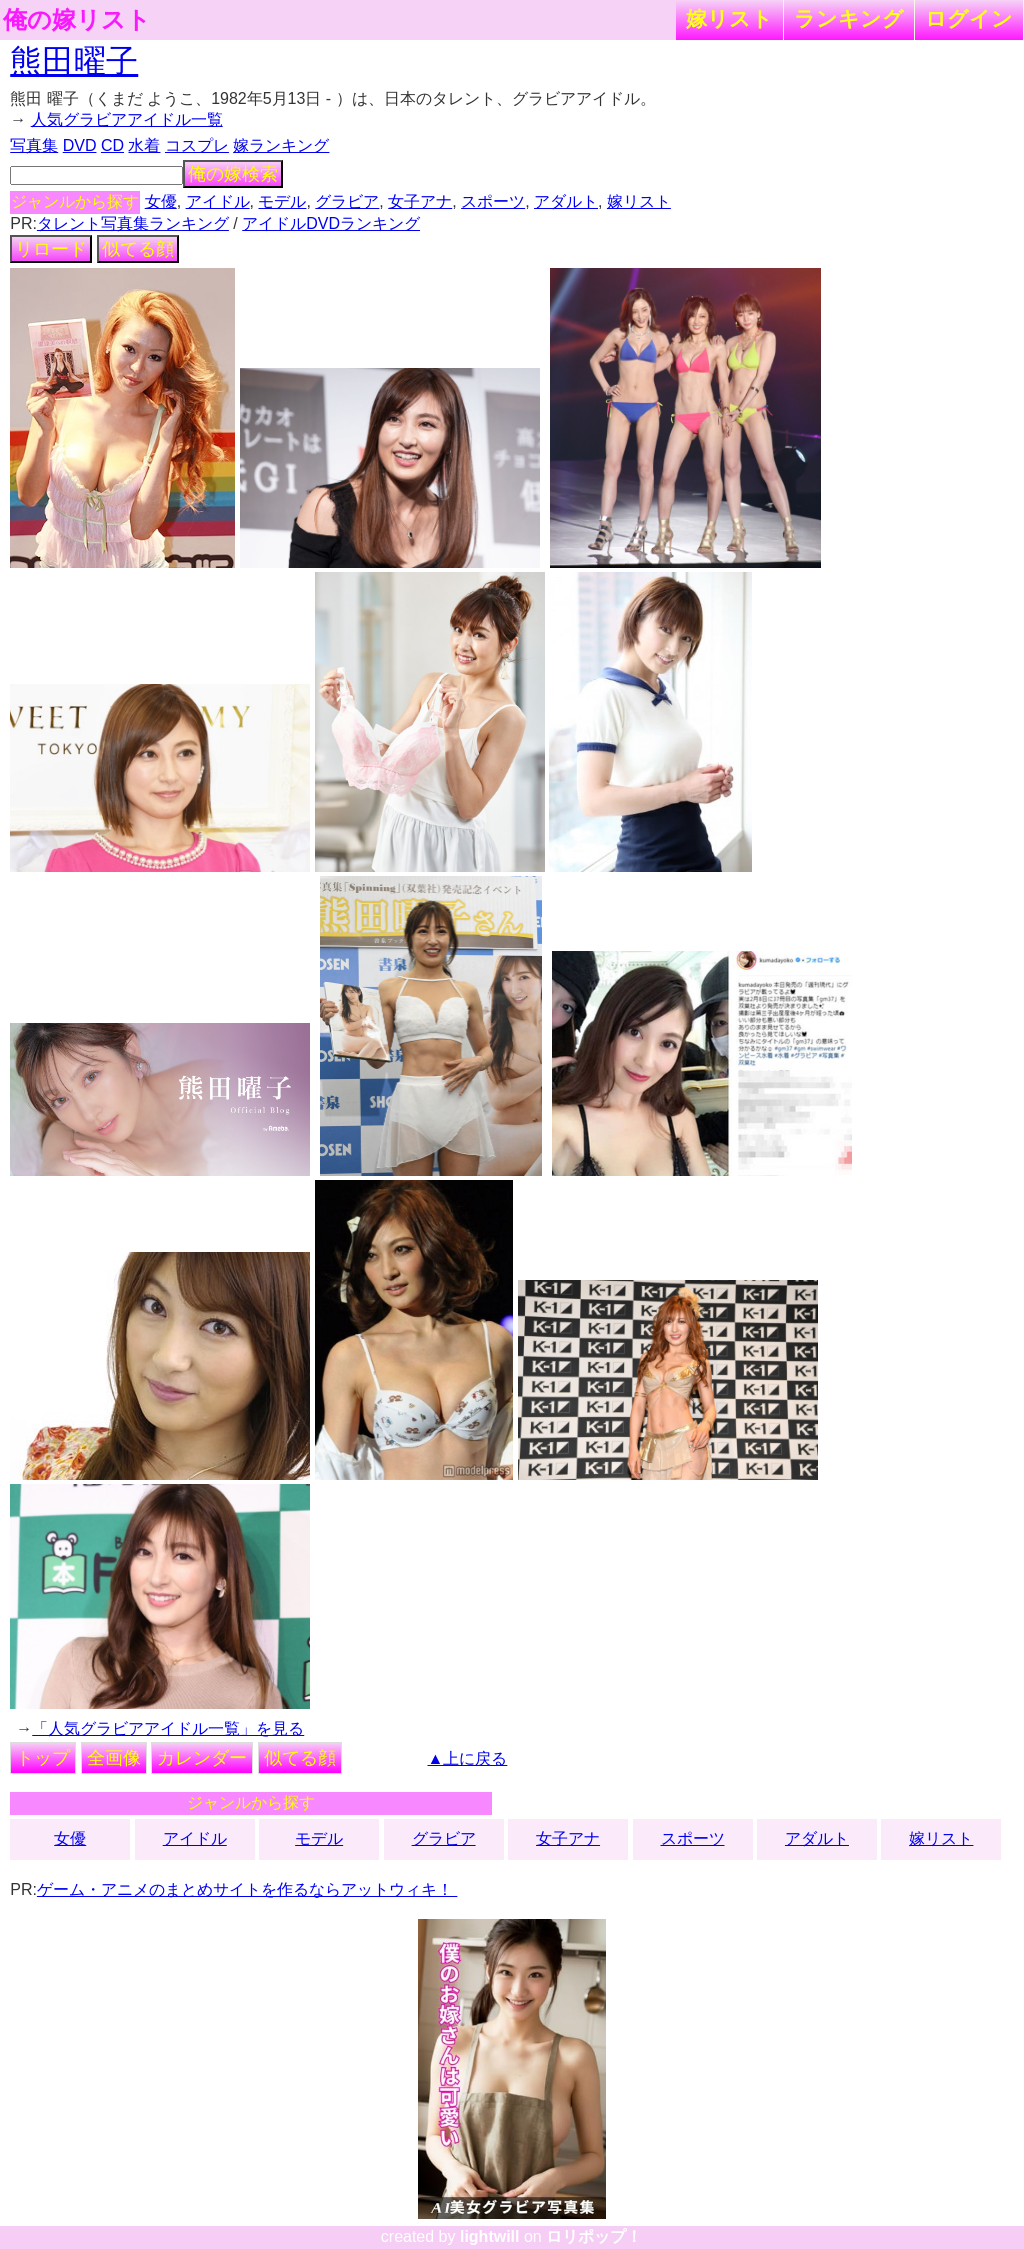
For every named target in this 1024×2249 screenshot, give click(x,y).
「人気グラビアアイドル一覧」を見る (168, 1728)
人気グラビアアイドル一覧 (127, 119)
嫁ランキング (281, 145)
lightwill (490, 2236)
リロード (51, 249)
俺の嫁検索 (233, 174)
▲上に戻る (468, 1758)
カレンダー (202, 1758)
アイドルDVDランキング (331, 223)
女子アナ (420, 201)
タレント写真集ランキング (133, 223)
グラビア (347, 201)
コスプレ (197, 145)
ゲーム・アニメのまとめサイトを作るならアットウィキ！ (247, 1889)
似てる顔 (138, 249)
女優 (161, 201)
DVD (80, 145)
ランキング (849, 18)
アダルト (566, 201)
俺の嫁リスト (77, 20)
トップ (43, 1758)
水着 (144, 145)
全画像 (114, 1758)
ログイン (969, 18)
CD (112, 145)
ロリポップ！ (594, 2236)
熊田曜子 (74, 61)
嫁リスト (729, 18)
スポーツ (493, 201)
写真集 (34, 145)
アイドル (218, 201)
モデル (282, 201)
